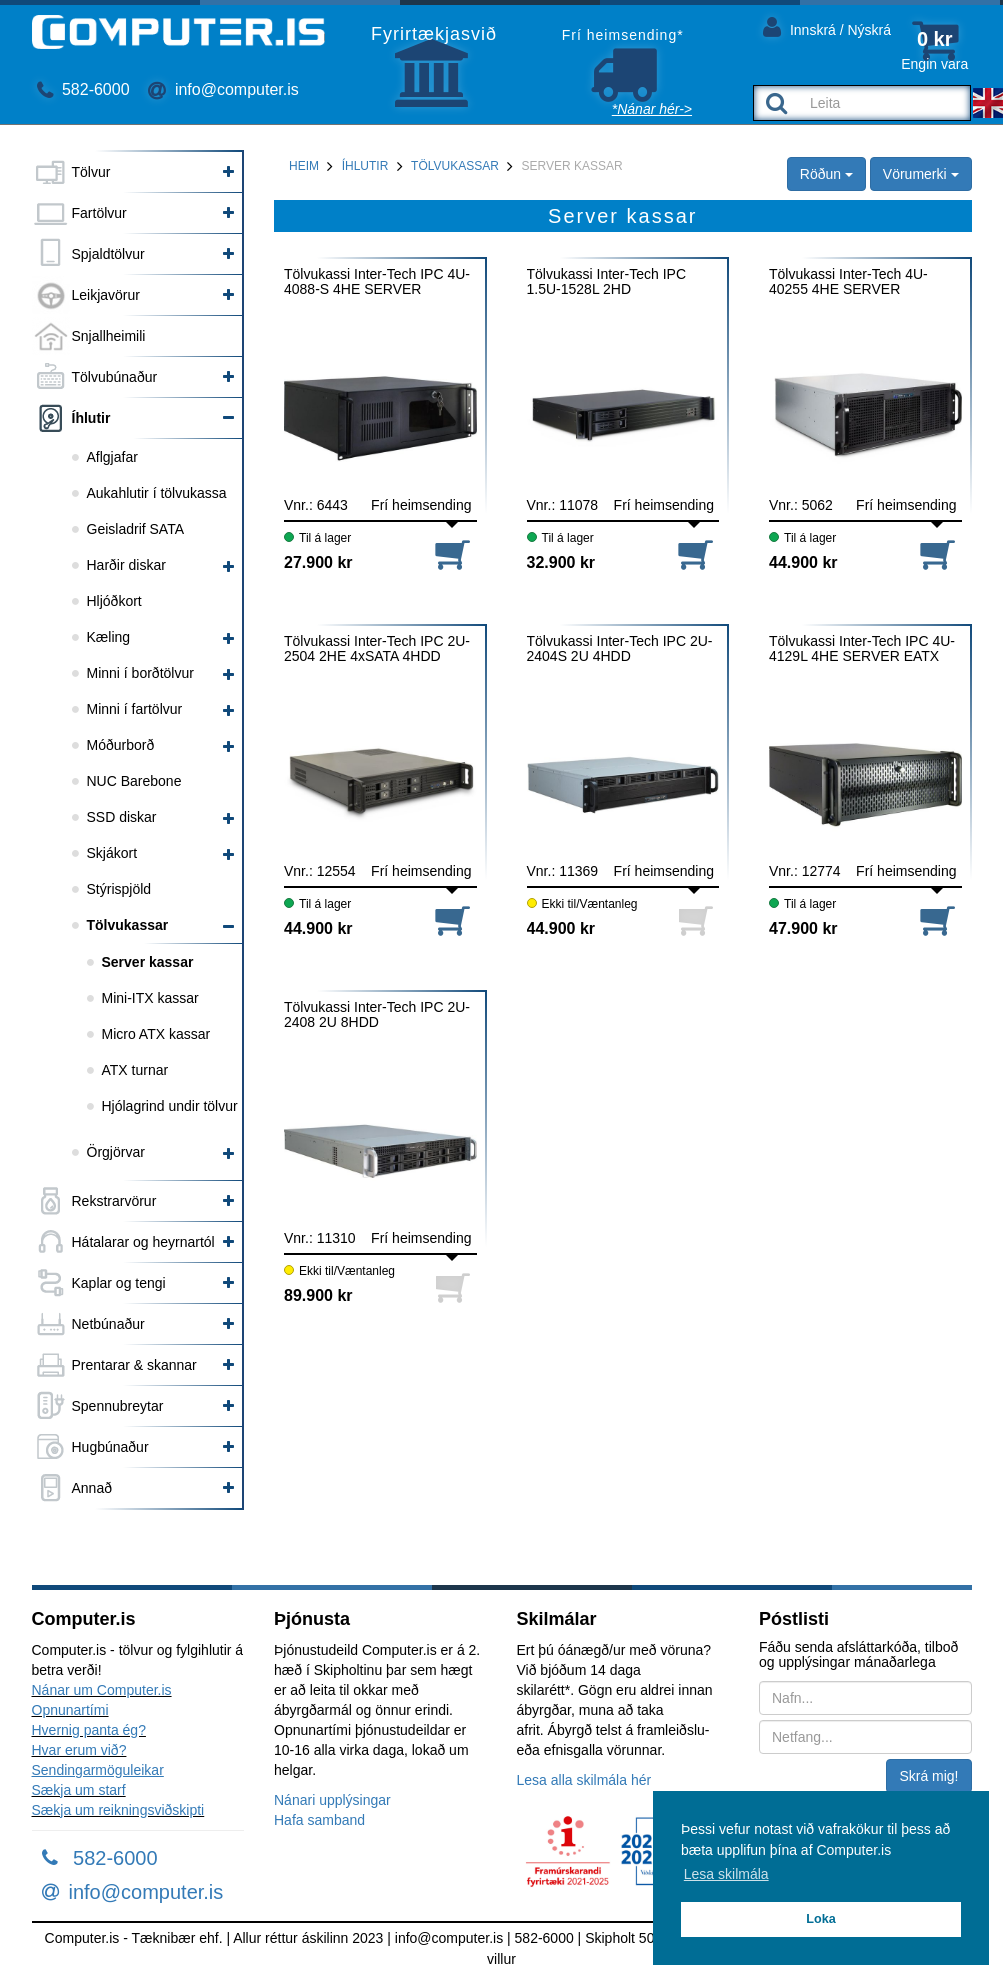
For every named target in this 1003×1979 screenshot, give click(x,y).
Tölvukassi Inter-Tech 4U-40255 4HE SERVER (848, 282)
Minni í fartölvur (135, 709)
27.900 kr (318, 562)
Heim (304, 166)
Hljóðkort (114, 601)
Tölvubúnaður (115, 377)
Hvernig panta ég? (89, 1730)
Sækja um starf (79, 1790)
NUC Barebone (134, 781)
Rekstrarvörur (114, 1201)
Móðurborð (121, 745)
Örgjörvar (116, 1152)
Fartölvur (99, 213)
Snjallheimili (109, 336)
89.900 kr (318, 1295)
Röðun (826, 174)
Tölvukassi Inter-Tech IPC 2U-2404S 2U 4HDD (620, 649)
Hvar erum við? (79, 1750)
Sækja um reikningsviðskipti (118, 1810)
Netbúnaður (108, 1324)
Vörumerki (921, 174)
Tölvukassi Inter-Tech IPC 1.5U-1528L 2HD (607, 282)
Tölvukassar (128, 925)
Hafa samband (319, 1820)
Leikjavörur (106, 295)
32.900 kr (561, 562)
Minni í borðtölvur (140, 673)
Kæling (109, 637)
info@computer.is (223, 89)
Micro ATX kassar (156, 1034)
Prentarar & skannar (134, 1365)
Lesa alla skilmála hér (584, 1780)
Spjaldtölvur (108, 254)
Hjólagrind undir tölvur (170, 1106)
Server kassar (148, 962)
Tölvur (91, 172)
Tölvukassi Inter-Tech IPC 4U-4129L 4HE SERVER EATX (862, 649)
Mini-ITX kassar (150, 998)
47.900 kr (803, 928)
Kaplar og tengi (119, 1283)
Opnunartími (70, 1710)
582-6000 (83, 89)
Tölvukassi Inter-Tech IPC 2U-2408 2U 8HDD (377, 1015)
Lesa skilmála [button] (726, 1874)
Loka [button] (820, 1919)
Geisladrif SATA (136, 529)
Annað (92, 1488)
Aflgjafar (112, 457)
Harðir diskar (126, 565)
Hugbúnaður (110, 1447)
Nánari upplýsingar (332, 1800)
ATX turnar (135, 1070)
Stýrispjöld (119, 889)
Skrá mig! (928, 1776)
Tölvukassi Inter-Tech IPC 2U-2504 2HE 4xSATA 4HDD (377, 649)
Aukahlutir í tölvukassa (157, 493)
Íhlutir (91, 418)
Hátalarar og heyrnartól (143, 1242)
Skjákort (112, 853)
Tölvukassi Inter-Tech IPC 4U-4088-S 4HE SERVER (377, 282)
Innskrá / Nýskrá (827, 26)
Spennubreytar (118, 1406)
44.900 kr (803, 562)
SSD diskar (122, 817)
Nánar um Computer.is (102, 1690)
